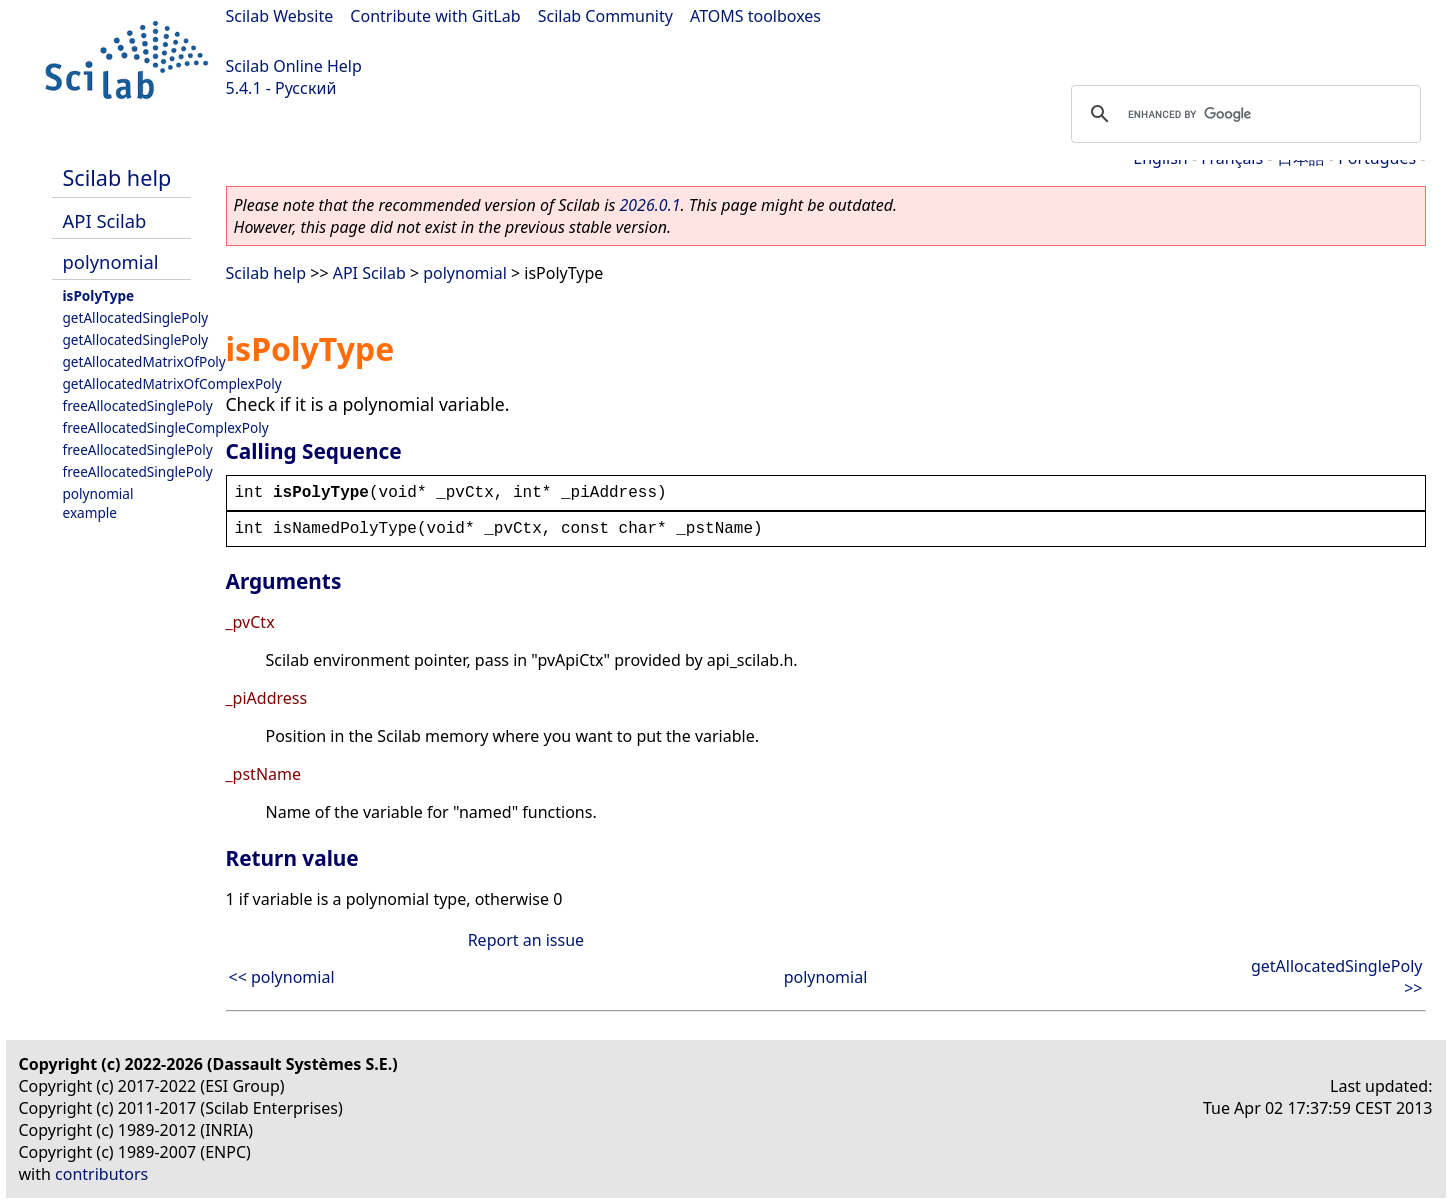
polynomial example (98, 503)
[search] (1243, 114)
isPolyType (99, 295)
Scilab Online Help (294, 66)
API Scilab (105, 220)
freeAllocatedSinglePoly (138, 405)
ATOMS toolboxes (755, 16)
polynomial (111, 261)
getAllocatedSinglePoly (136, 317)
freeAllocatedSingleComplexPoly (166, 427)
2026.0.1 (649, 205)
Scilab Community (605, 16)
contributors (101, 1174)
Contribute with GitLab (435, 16)
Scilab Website (280, 16)
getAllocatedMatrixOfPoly (144, 361)
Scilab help (117, 177)
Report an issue (526, 940)
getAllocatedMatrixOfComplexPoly (172, 383)
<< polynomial (282, 977)
